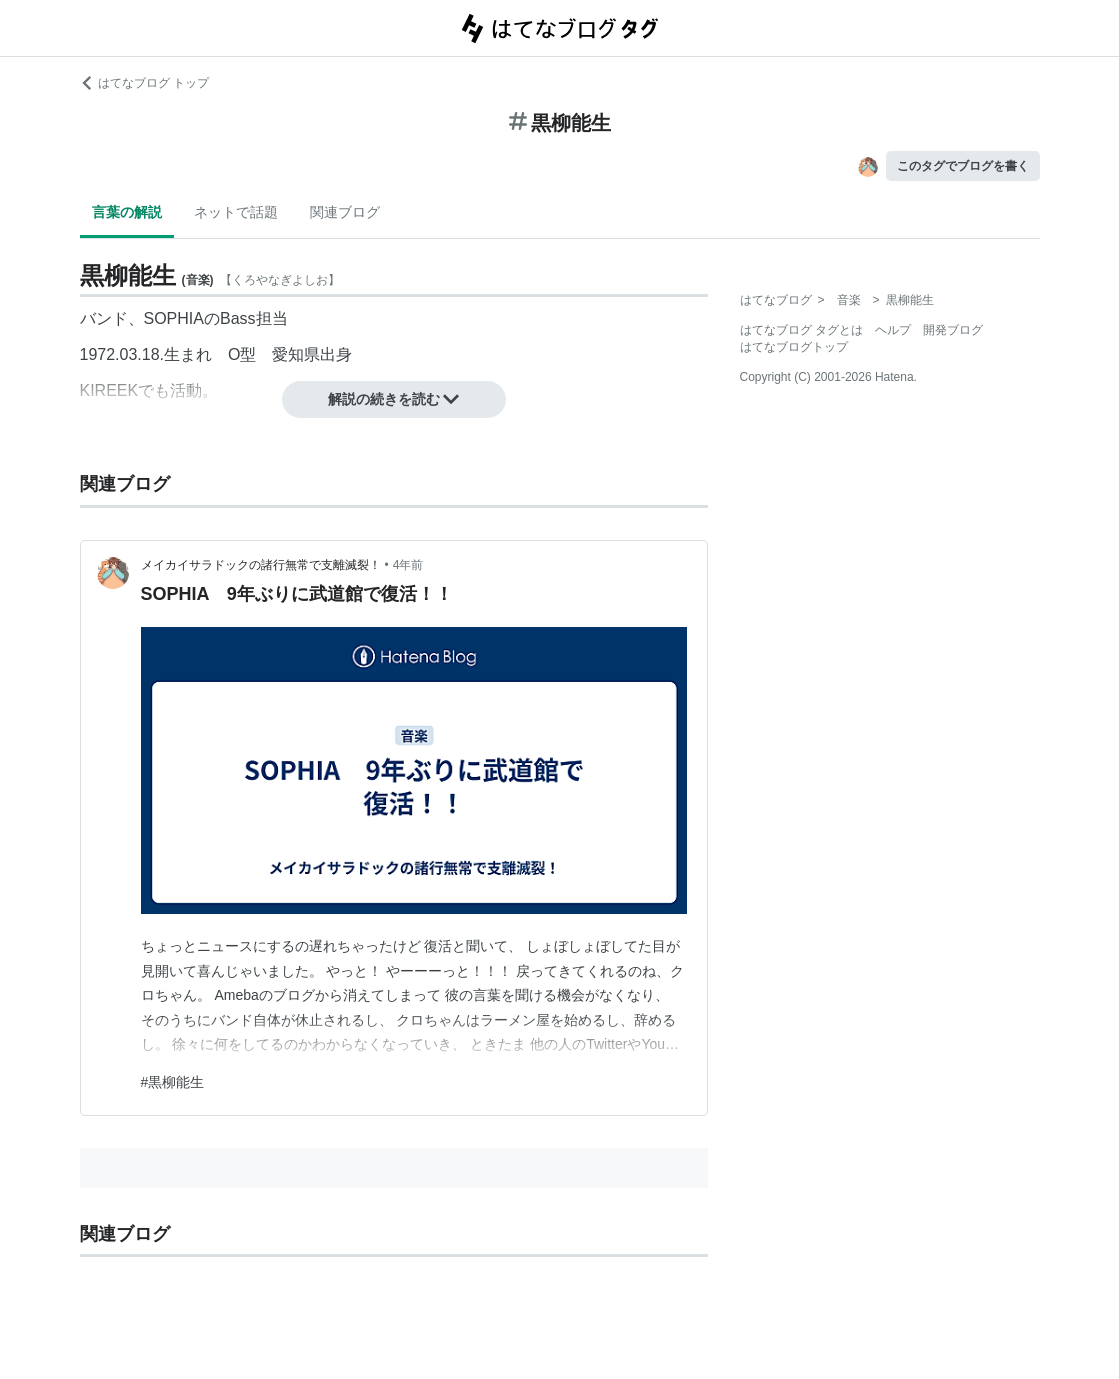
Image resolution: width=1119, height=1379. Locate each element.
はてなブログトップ (794, 347)
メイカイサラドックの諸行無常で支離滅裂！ (261, 565)
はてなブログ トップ (144, 83)
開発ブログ (953, 330)
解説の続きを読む (394, 399)
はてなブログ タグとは (801, 330)
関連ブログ (345, 212)
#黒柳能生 (173, 1082)
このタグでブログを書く (963, 166)
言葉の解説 (127, 212)
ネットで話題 (236, 212)
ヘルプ (893, 330)
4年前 (408, 565)
